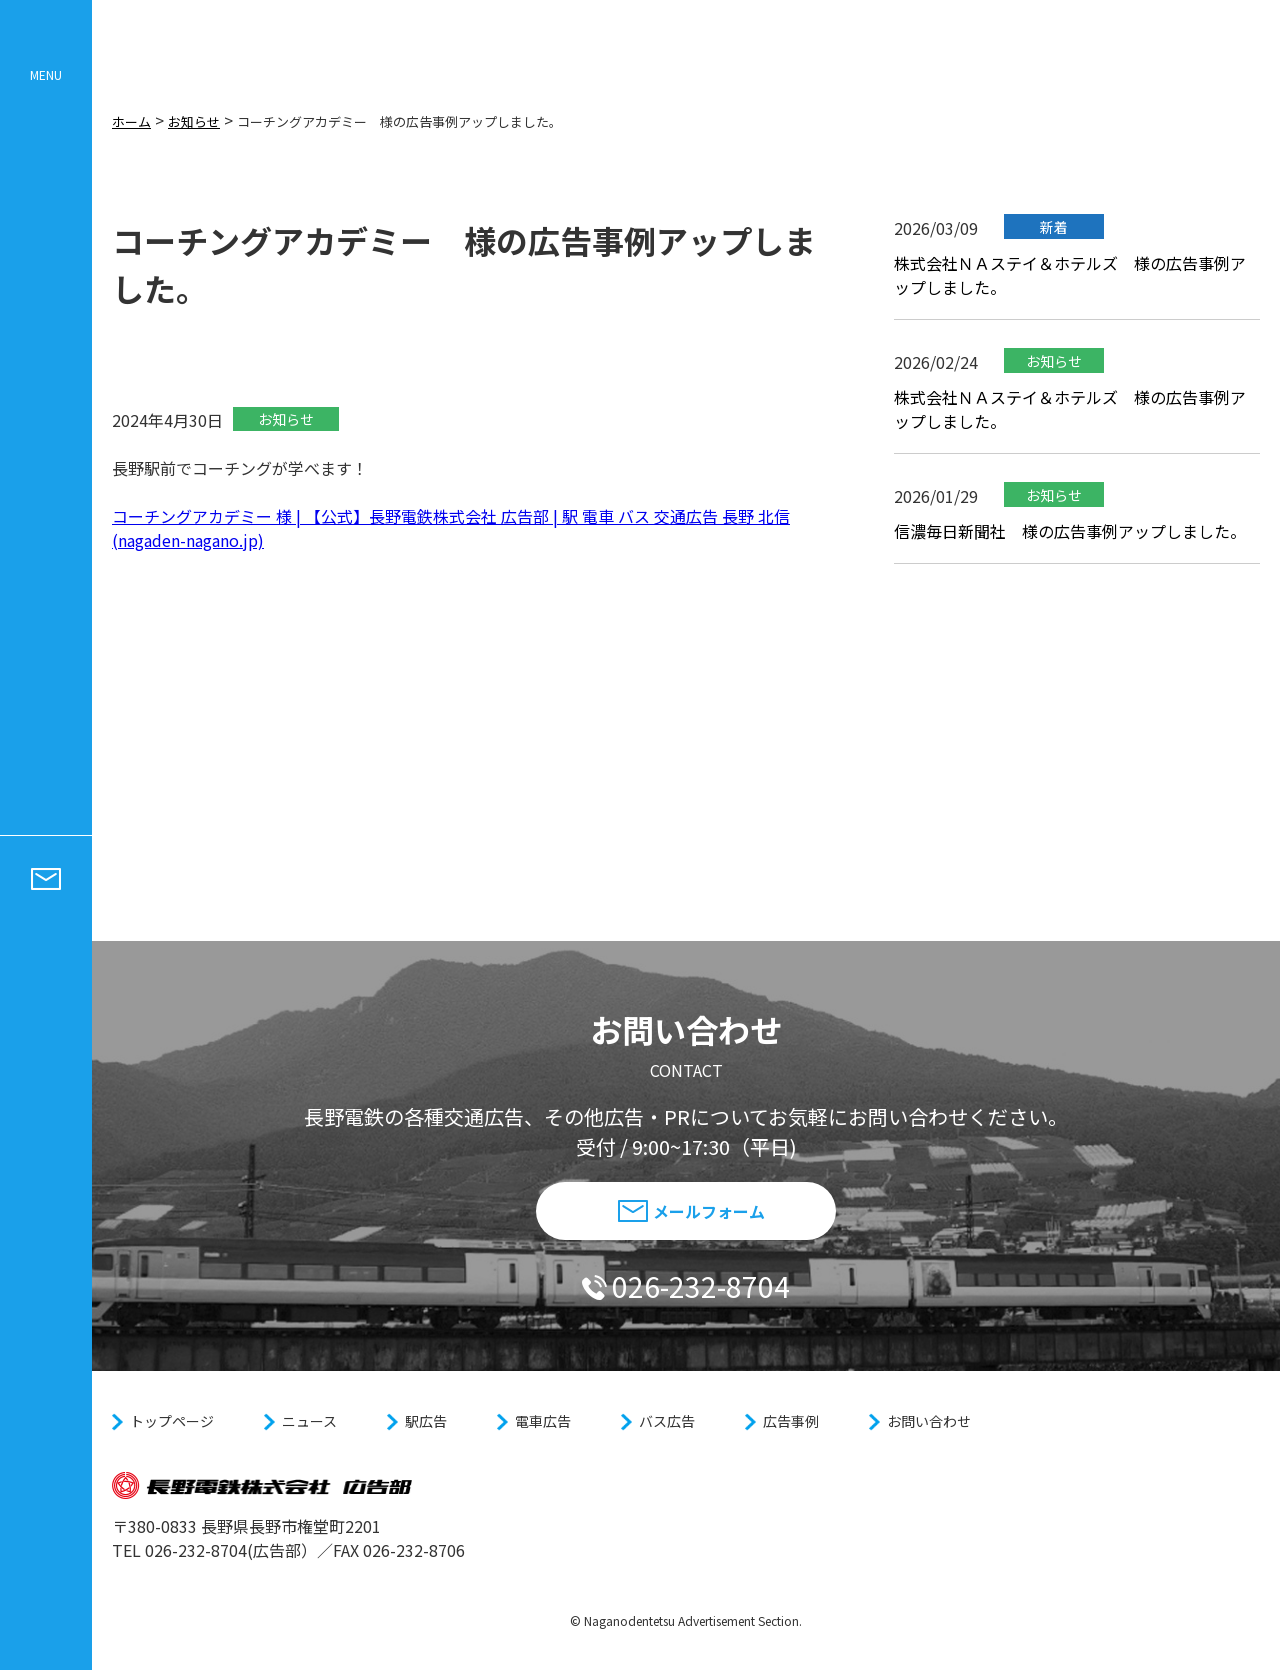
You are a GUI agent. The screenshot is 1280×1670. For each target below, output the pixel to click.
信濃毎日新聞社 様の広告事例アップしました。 (1070, 548)
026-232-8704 (686, 1286)
